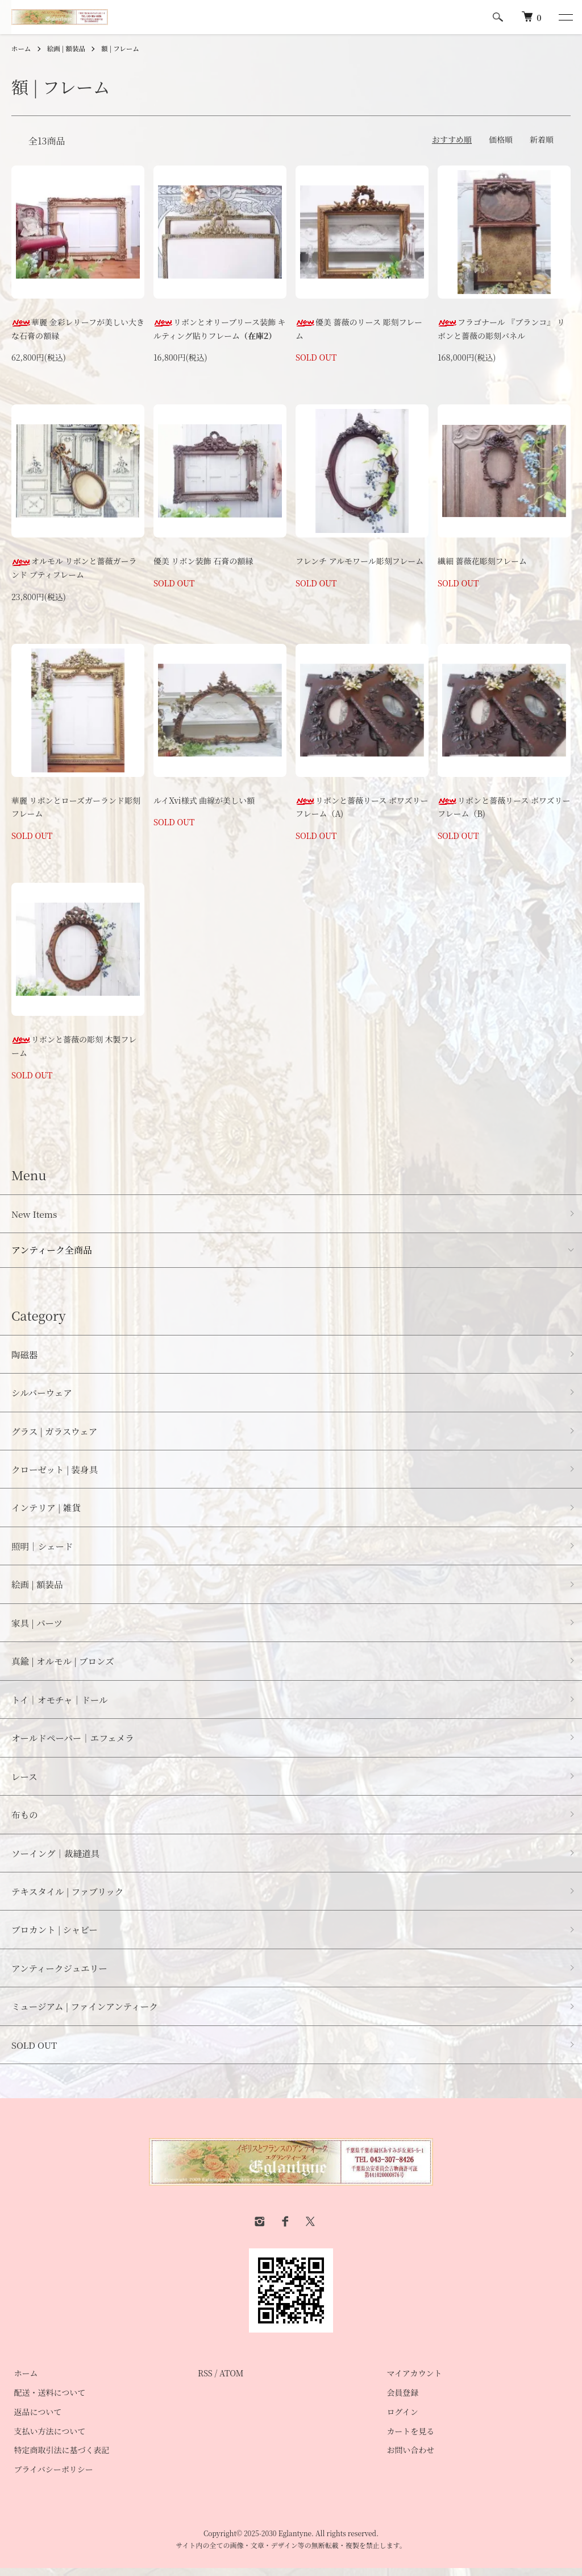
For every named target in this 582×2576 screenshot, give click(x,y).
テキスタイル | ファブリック (69, 1897)
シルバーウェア (42, 1393)
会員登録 (400, 2401)
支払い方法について (47, 2439)
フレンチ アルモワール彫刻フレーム (359, 561)
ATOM (231, 2381)
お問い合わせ (408, 2458)
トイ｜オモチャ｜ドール (60, 1703)
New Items (35, 1214)
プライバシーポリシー (50, 2477)
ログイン (399, 2419)
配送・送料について (47, 2401)
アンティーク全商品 (51, 1250)
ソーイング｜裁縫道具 (56, 1859)
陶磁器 (25, 1354)
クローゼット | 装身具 (56, 1471)
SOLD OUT (35, 2052)
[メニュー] (565, 17)
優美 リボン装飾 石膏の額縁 (203, 561)
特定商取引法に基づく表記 (59, 2458)
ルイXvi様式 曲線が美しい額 (204, 799)
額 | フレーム (123, 48)
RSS (205, 2381)
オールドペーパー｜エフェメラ (74, 1742)
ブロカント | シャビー (55, 1936)
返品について (35, 2419)
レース (24, 1781)
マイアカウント (411, 2381)
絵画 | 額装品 (68, 48)
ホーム (21, 48)
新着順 (542, 138)
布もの (25, 1819)
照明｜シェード (43, 1548)
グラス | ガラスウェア (55, 1431)
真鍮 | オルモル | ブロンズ (64, 1665)
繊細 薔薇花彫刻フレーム (482, 561)
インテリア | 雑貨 (46, 1509)
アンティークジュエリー (60, 1975)
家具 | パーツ (37, 1625)
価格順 (501, 138)
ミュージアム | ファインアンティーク (86, 2013)
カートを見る (408, 2439)
